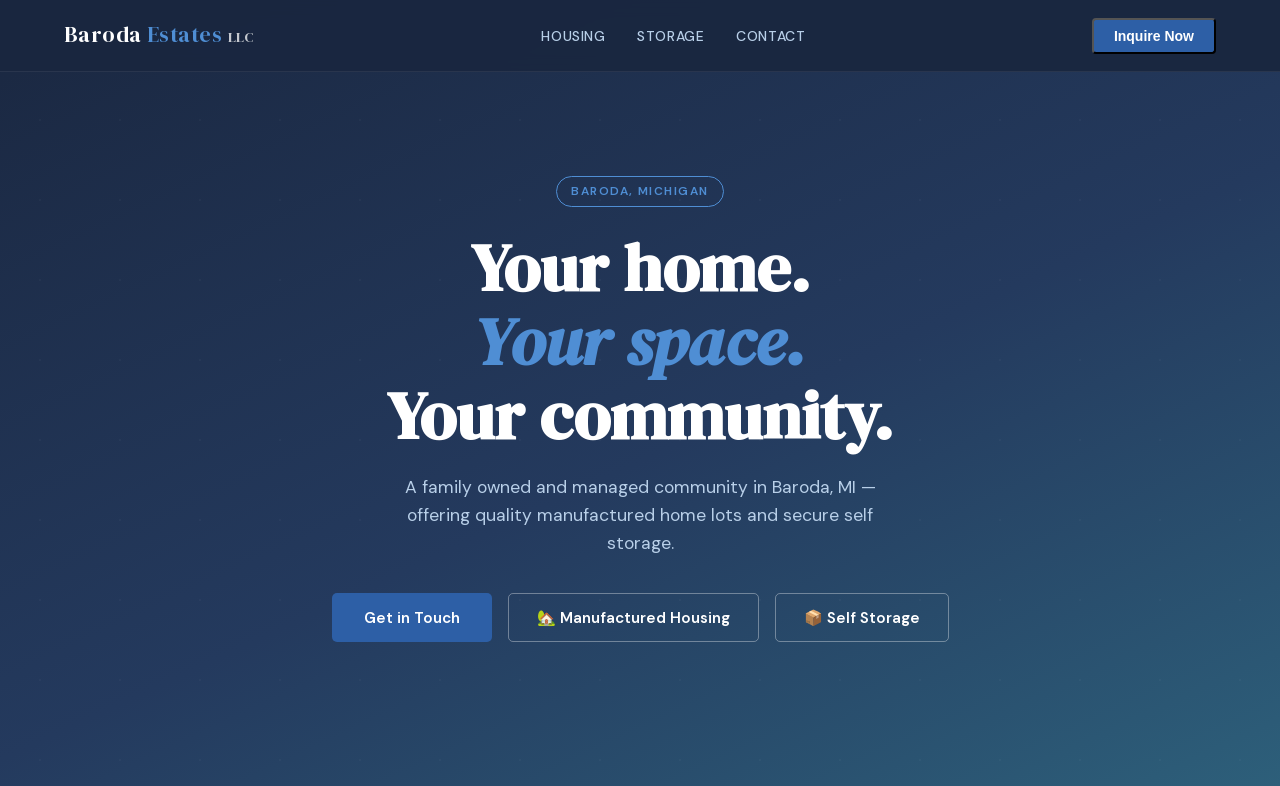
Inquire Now (1154, 36)
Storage (670, 36)
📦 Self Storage (862, 618)
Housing (573, 36)
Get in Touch (412, 618)
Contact (770, 36)
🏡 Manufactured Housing (633, 618)
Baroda (159, 34)
